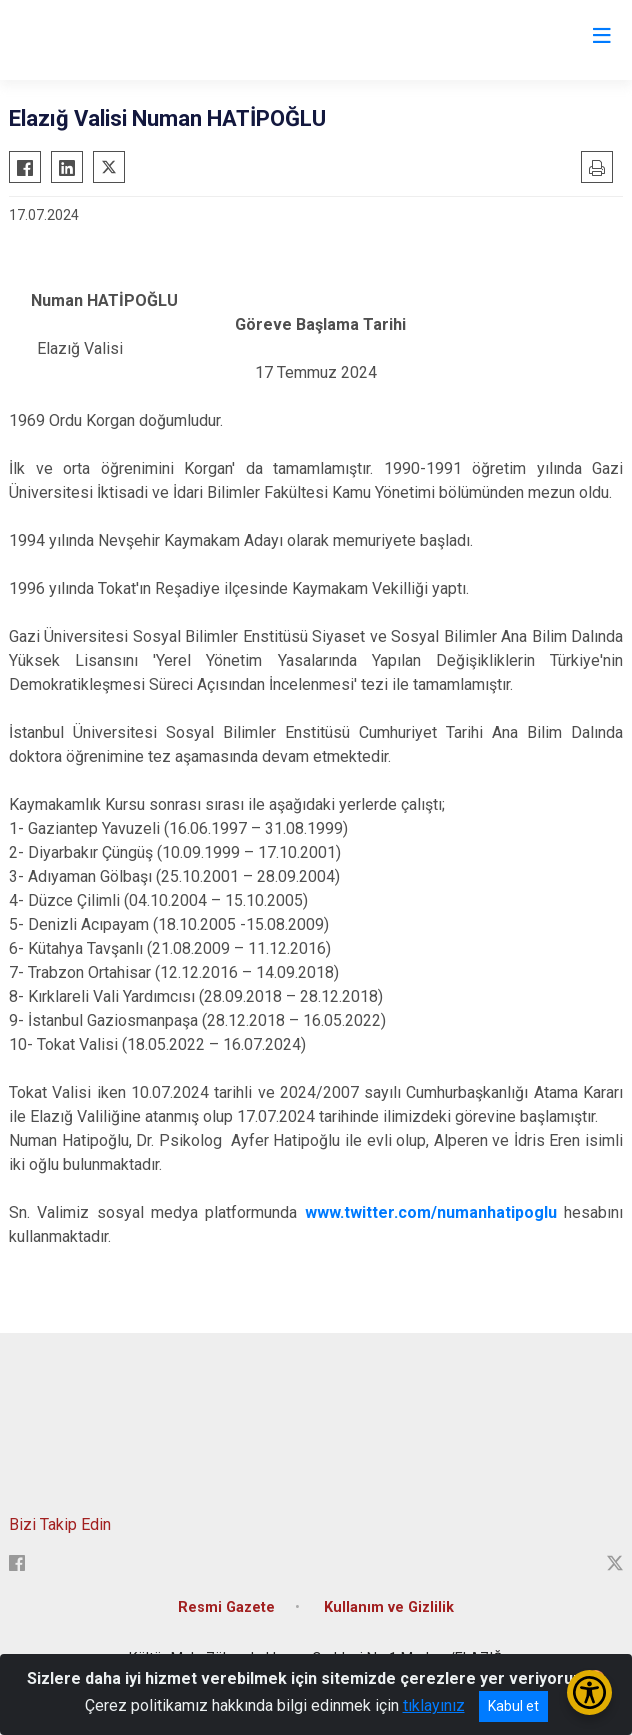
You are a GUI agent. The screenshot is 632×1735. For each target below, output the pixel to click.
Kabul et (513, 1706)
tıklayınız (434, 1705)
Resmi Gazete (226, 1607)
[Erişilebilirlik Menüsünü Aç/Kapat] (589, 1692)
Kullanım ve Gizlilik (389, 1607)
